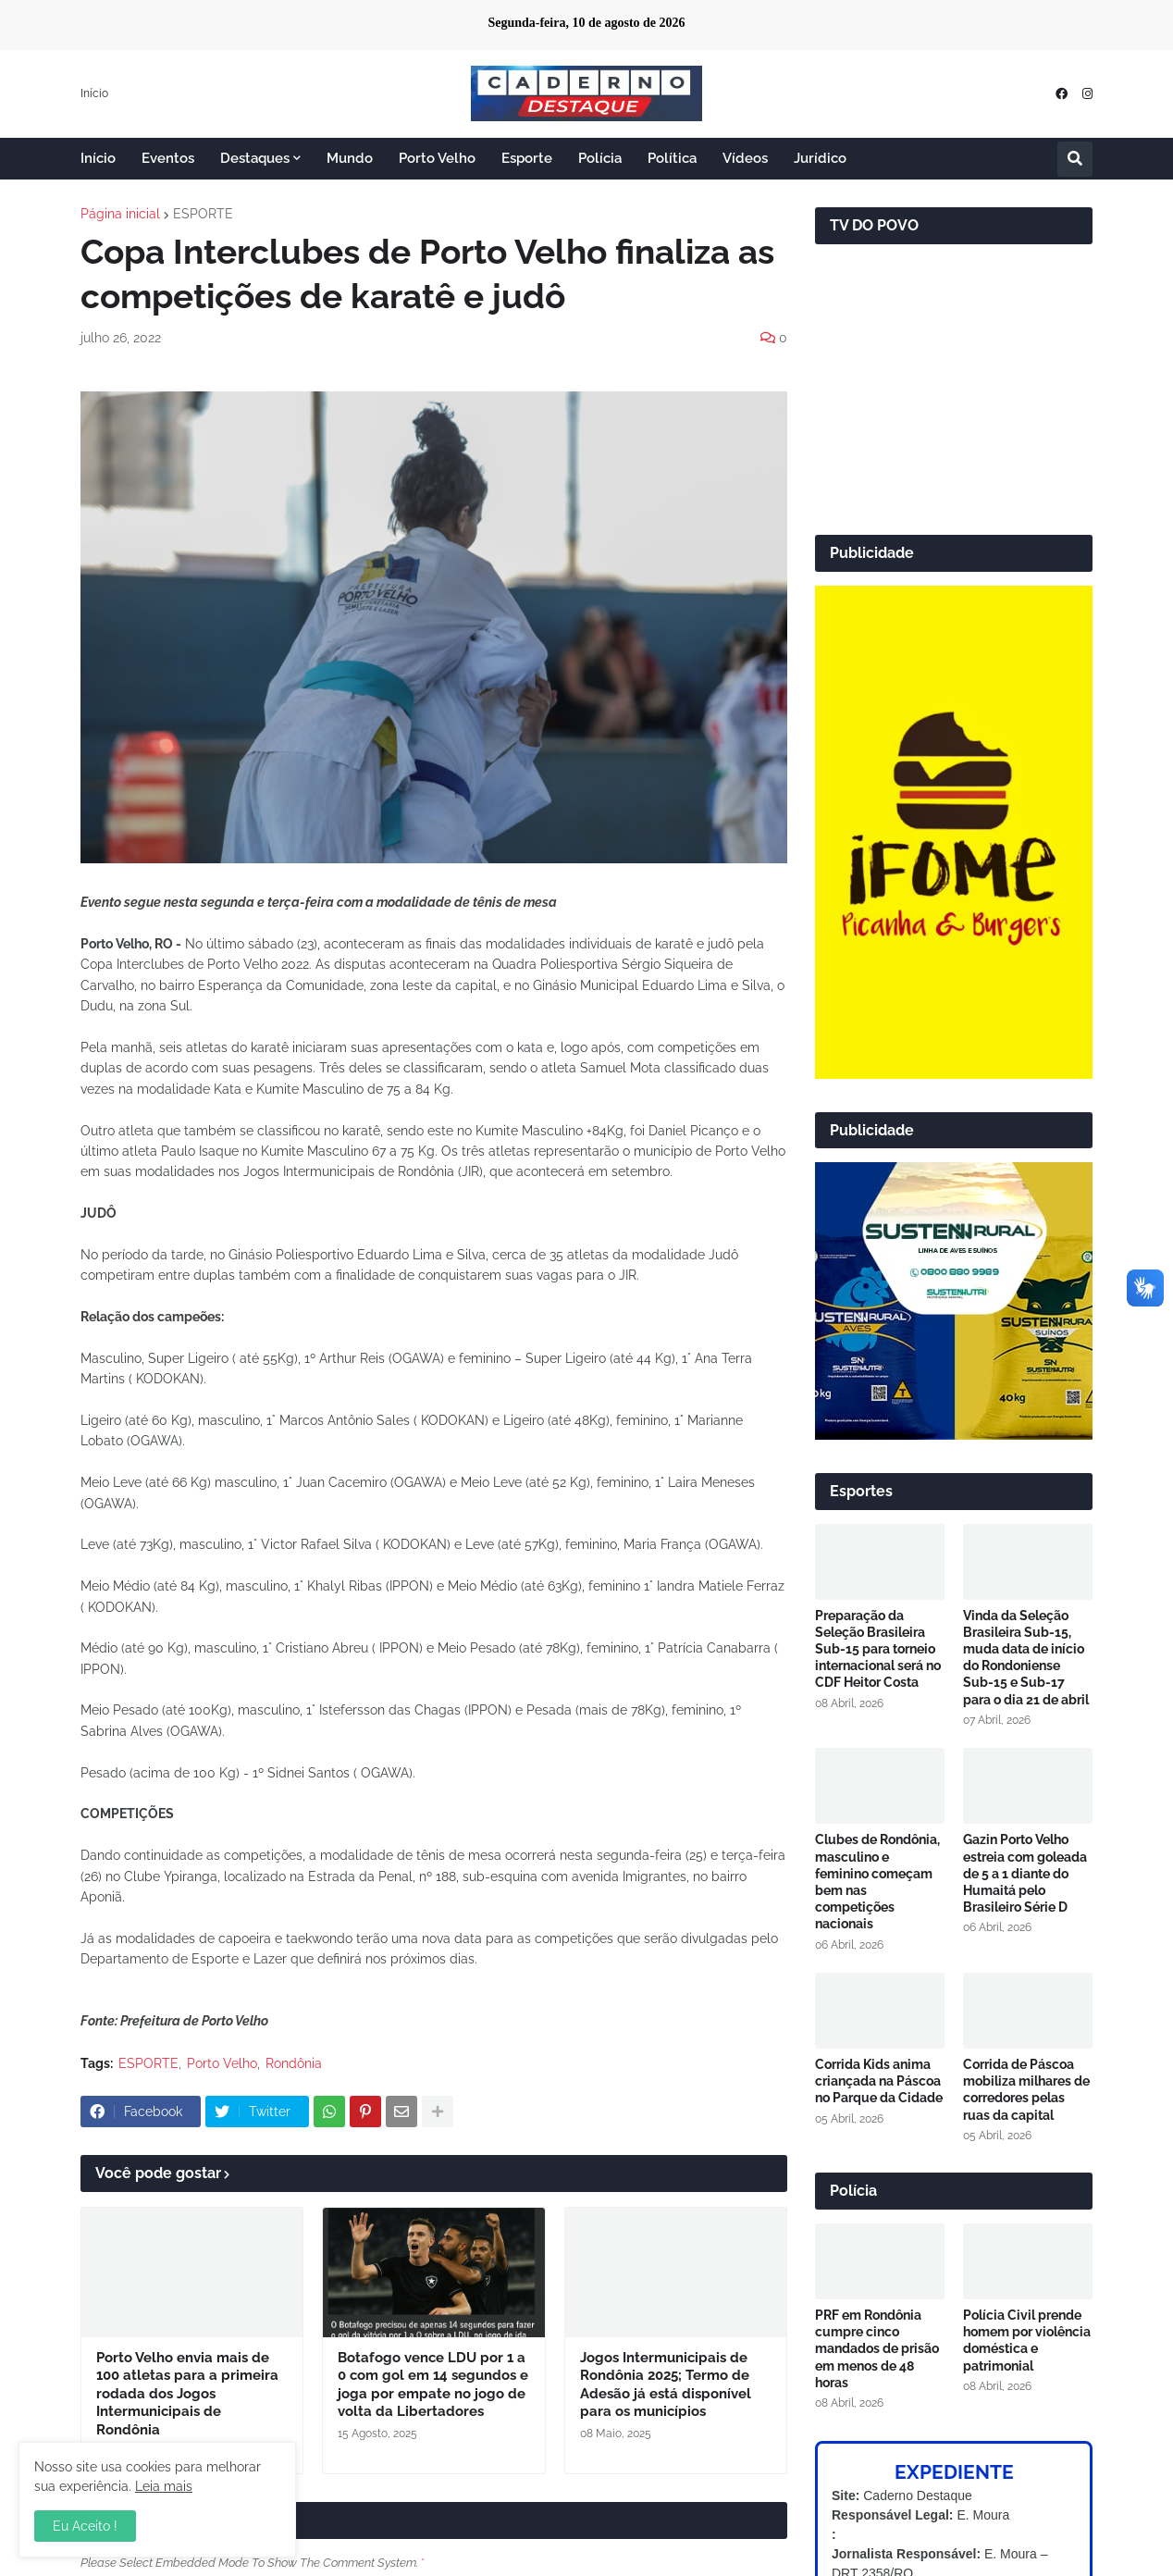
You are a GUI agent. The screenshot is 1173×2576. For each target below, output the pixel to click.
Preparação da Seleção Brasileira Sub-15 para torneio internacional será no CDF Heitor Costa (878, 1649)
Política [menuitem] (672, 158)
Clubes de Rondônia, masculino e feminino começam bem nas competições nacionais (877, 1881)
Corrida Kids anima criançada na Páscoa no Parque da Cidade (879, 2081)
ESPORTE (203, 213)
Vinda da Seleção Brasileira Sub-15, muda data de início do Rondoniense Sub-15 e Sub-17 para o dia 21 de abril (1026, 1657)
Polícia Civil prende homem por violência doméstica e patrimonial (1027, 2340)
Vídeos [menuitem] (745, 158)
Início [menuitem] (98, 158)
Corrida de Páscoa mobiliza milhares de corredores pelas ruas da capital (1026, 2090)
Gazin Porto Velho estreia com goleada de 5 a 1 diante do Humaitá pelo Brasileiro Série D (1025, 1873)
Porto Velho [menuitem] (437, 158)
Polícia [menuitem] (600, 158)
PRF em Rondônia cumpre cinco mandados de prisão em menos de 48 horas (877, 2349)
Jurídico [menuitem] (820, 158)
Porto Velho (222, 2063)
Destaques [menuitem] (255, 158)
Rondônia (293, 2063)
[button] (1075, 159)
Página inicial (120, 213)
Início (94, 93)
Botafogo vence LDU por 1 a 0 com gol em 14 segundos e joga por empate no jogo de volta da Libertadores (433, 2385)
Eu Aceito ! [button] (85, 2526)
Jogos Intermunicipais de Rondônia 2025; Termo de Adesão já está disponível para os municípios (665, 2385)
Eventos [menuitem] (168, 158)
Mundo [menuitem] (350, 158)
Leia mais (163, 2486)
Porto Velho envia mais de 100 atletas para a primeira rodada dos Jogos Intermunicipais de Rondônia (187, 2393)
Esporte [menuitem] (526, 158)
